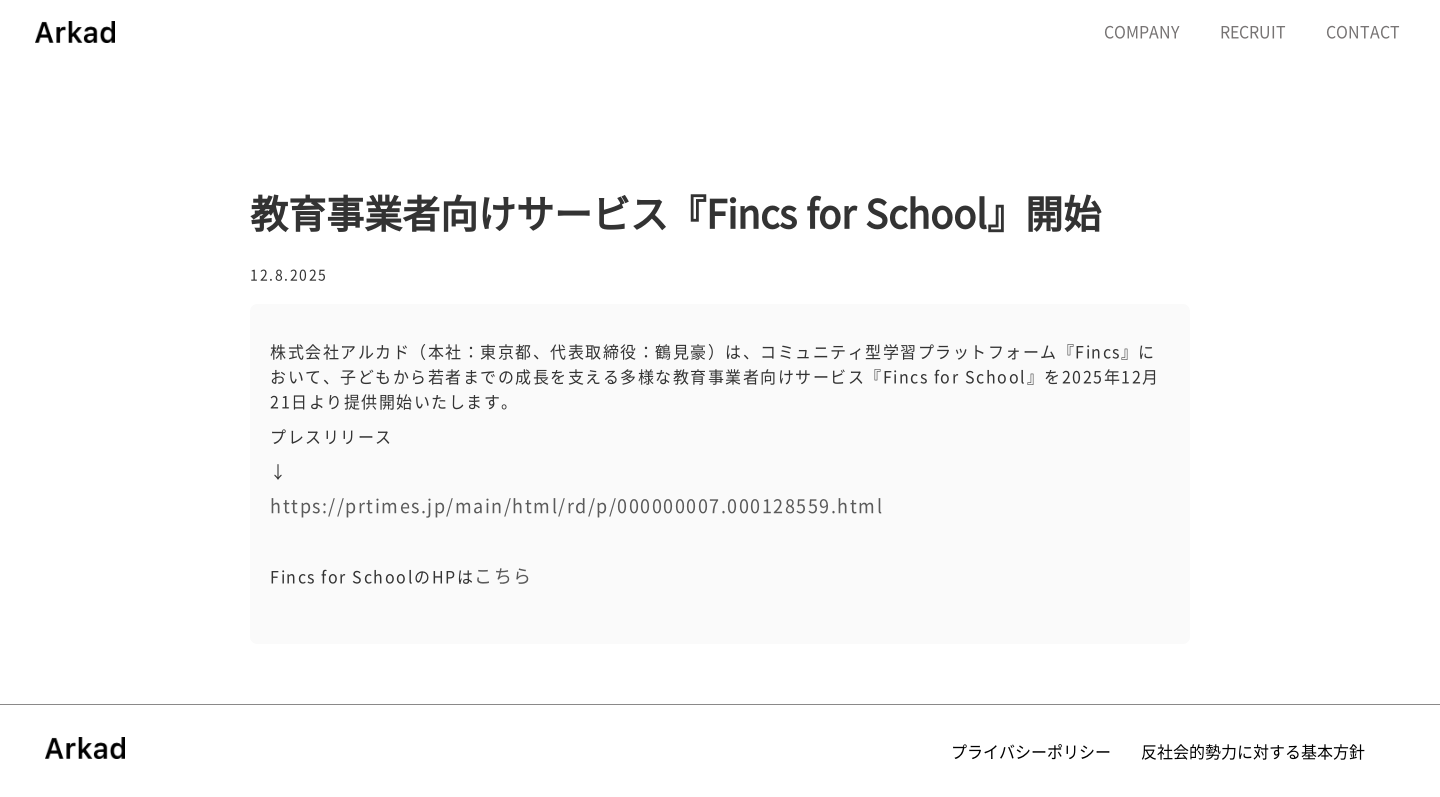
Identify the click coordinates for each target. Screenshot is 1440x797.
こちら (503, 575)
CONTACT (1363, 31)
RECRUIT (1253, 31)
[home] (75, 31)
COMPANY (1142, 31)
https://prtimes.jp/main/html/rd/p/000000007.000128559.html (576, 505)
